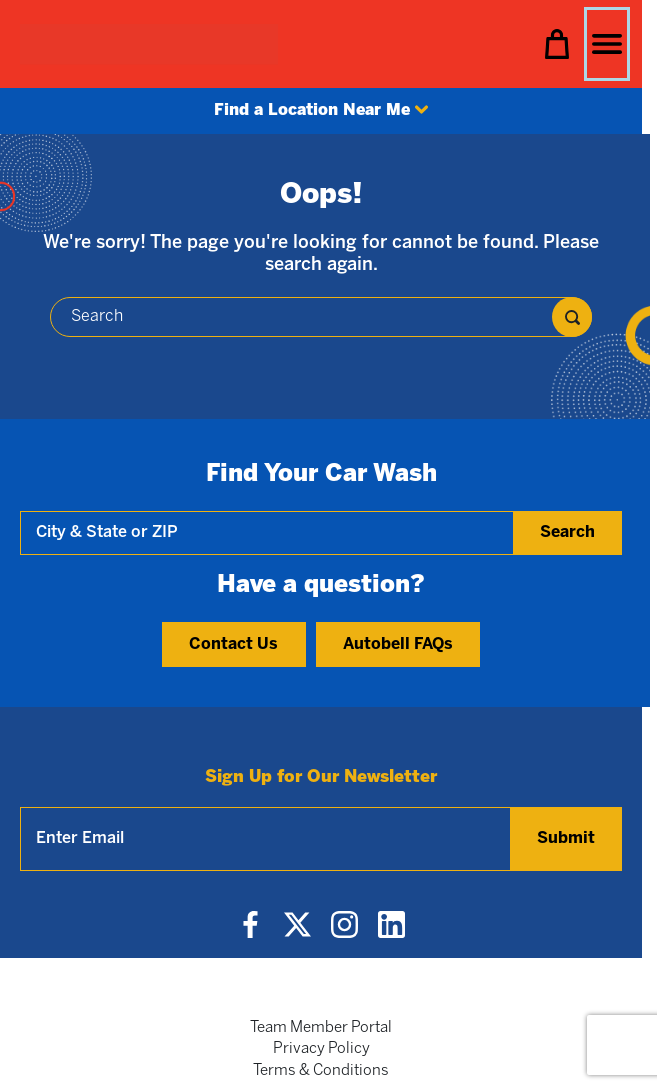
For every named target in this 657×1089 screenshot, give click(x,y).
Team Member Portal (321, 1028)
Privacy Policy (321, 1049)
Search (567, 532)
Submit (566, 838)
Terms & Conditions (321, 1071)
